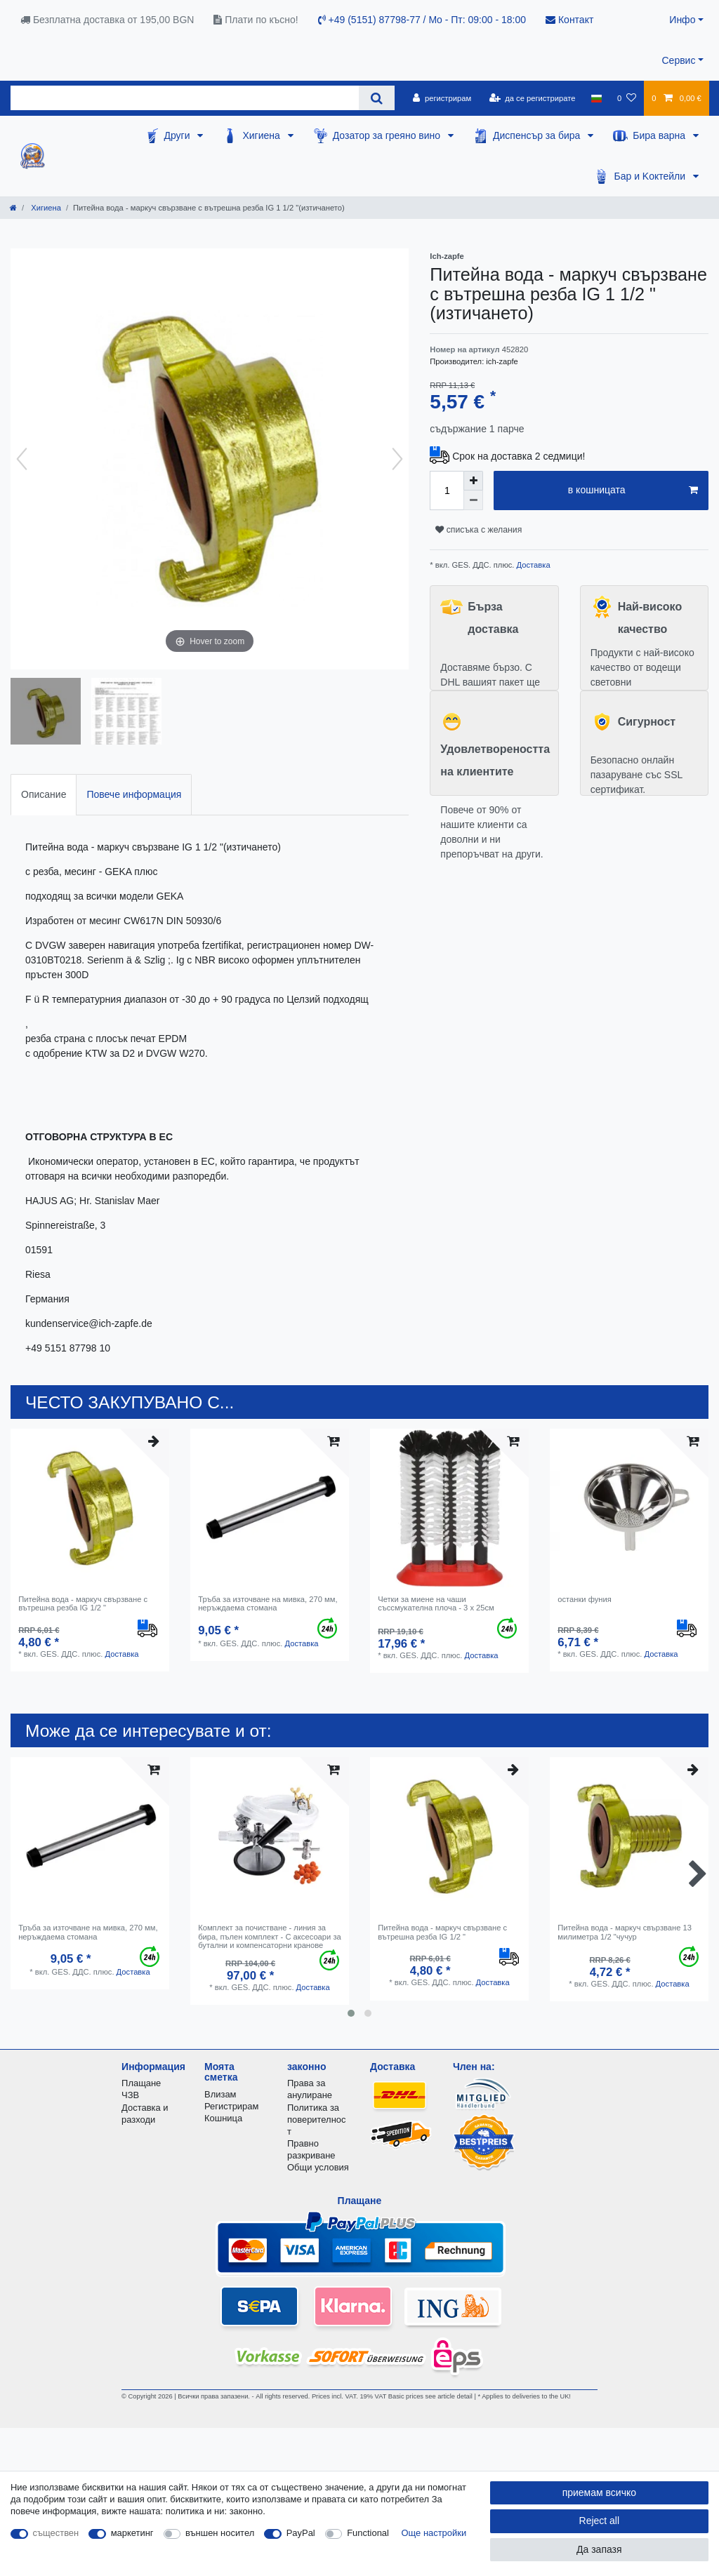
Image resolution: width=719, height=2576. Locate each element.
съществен (56, 2533)
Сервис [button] (678, 60)
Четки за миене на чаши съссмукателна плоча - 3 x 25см (436, 1603)
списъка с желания (478, 530)
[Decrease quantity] (473, 500)
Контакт (569, 19)
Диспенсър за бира (538, 135)
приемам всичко (599, 2492)
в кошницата (633, 490)
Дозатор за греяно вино (388, 135)
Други (178, 135)
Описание (43, 794)
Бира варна (660, 135)
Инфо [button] (682, 19)
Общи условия (318, 2167)
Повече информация (133, 794)
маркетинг (132, 2533)
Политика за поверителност (316, 2119)
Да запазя (599, 2549)
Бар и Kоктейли (651, 176)
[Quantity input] (446, 490)
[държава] (596, 98)
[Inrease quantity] (473, 480)
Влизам (220, 2094)
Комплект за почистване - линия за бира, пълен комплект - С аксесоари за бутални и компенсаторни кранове (269, 1936)
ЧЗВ (130, 2095)
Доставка (532, 565)
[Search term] (185, 98)
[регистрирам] (442, 98)
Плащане (141, 2083)
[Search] (377, 98)
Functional (368, 2533)
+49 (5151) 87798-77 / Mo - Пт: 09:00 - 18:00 (422, 19)
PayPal (300, 2533)
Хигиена (262, 135)
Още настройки (434, 2533)
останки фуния (585, 1599)
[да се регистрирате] (532, 98)
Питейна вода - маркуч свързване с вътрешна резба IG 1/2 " (82, 1603)
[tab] (44, 794)
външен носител (219, 2533)
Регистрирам (231, 2106)
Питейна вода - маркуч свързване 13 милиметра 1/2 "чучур (625, 1931)
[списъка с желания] (626, 98)
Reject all (599, 2520)
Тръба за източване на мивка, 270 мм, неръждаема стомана (267, 1603)
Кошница (223, 2118)
